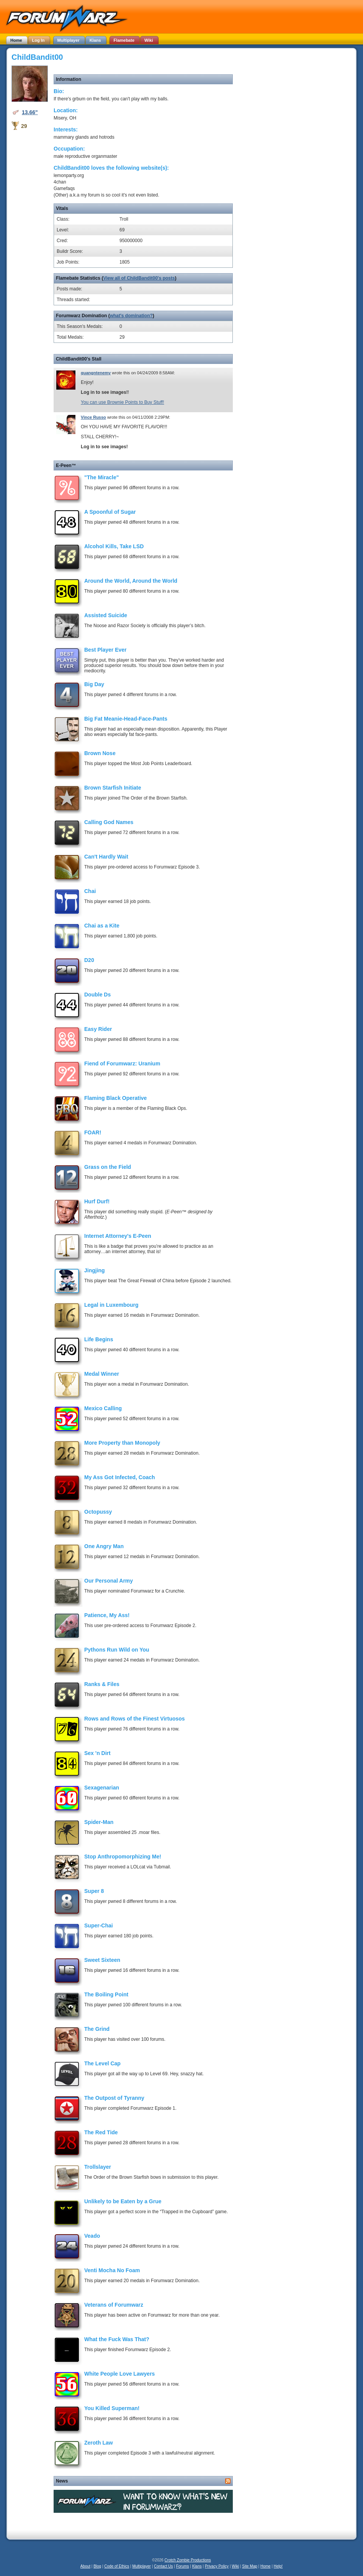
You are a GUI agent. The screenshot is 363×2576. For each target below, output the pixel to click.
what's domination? (131, 315)
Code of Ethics (116, 2566)
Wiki (235, 2566)
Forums (182, 2566)
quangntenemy (96, 372)
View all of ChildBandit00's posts (139, 278)
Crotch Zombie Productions (188, 2560)
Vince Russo (93, 417)
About (85, 2566)
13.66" (30, 112)
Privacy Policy (217, 2566)
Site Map (249, 2566)
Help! (278, 2566)
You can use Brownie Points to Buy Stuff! (122, 402)
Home (265, 2566)
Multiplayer (141, 2566)
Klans (197, 2566)
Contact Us (163, 2566)
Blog (97, 2566)
